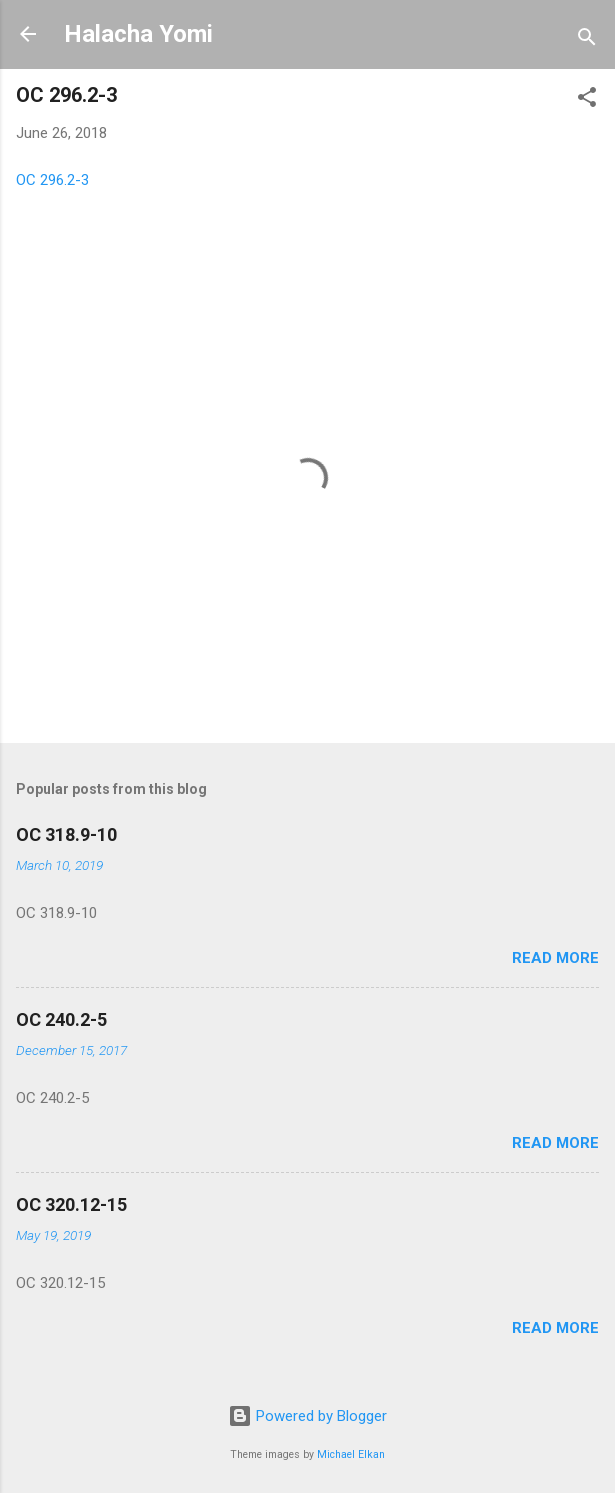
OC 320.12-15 (71, 1204)
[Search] (587, 40)
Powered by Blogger (307, 1416)
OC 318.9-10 (66, 834)
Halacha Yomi (138, 34)
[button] (587, 100)
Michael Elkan (351, 1454)
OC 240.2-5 (61, 1019)
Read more (555, 958)
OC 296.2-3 (52, 180)
